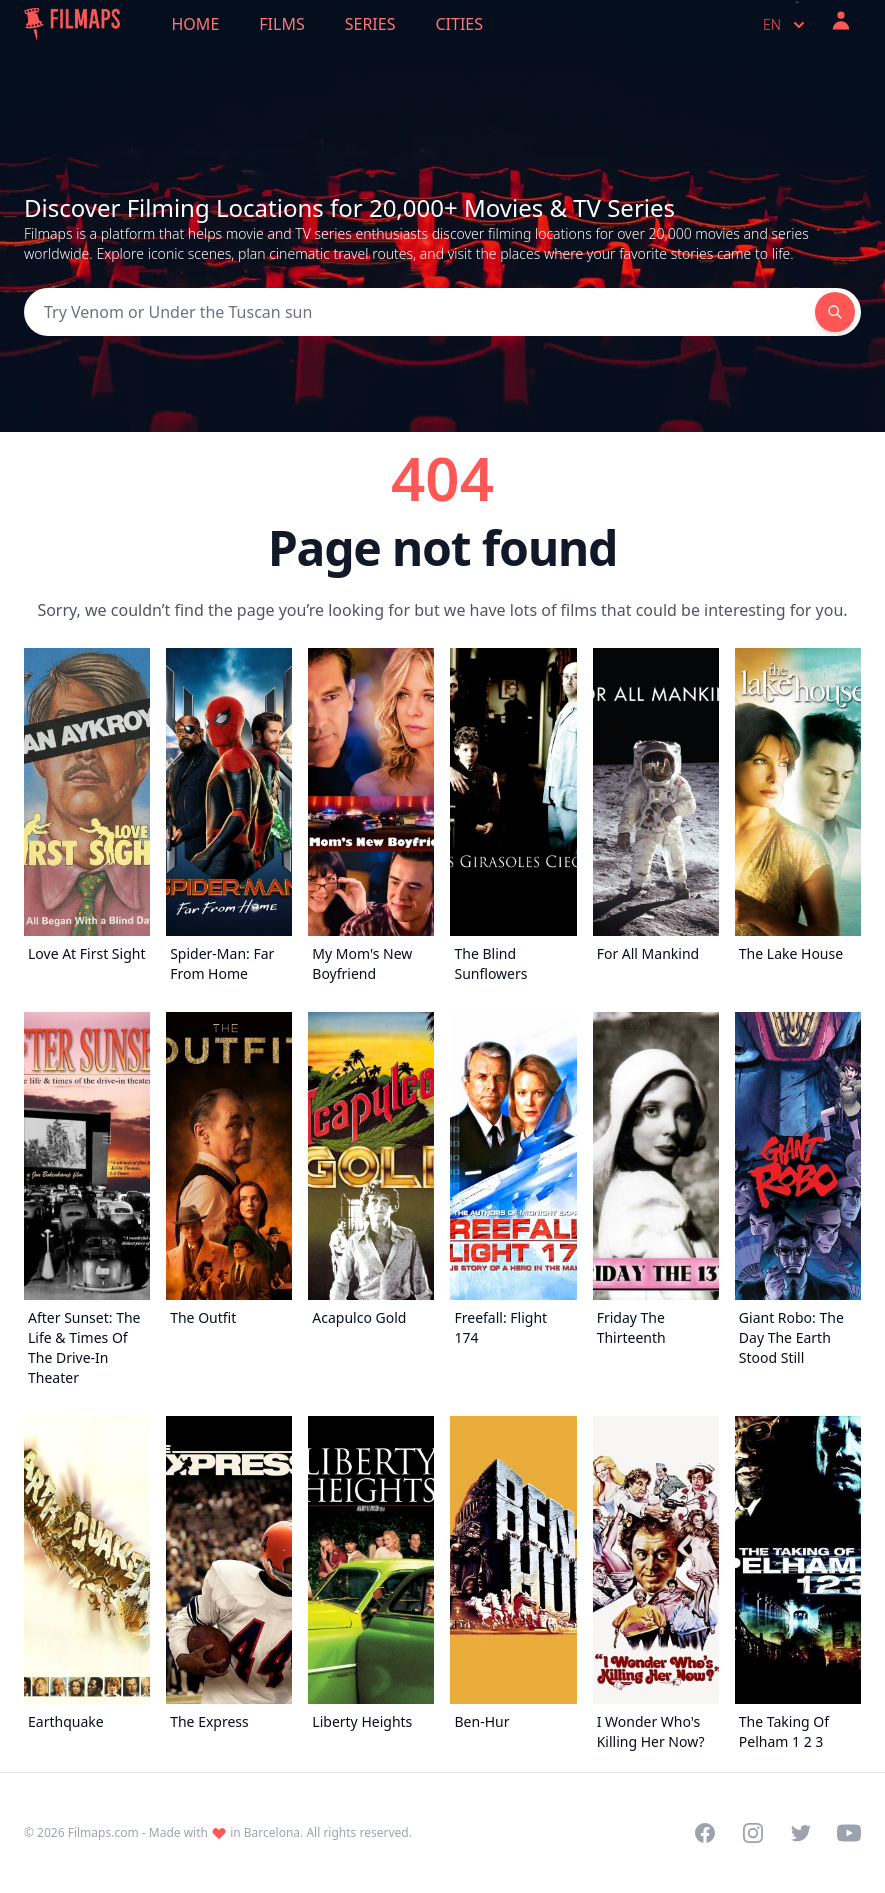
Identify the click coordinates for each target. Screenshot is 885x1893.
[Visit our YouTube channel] (849, 1833)
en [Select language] (786, 25)
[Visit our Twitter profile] (801, 1833)
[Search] (419, 312)
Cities (459, 24)
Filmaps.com (103, 1832)
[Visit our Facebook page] (705, 1833)
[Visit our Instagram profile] (753, 1833)
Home (196, 24)
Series (370, 24)
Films (281, 24)
